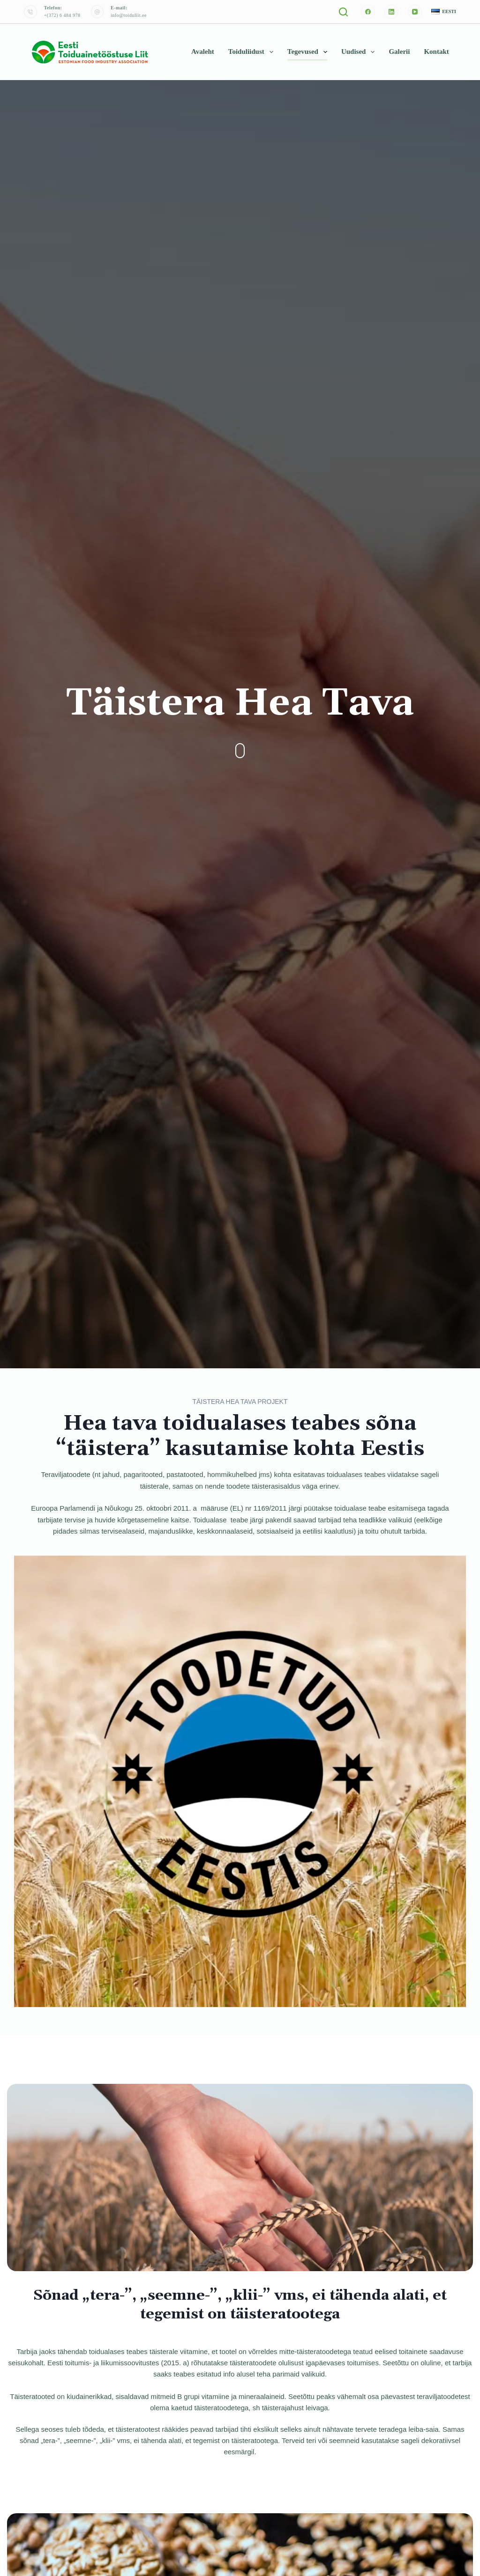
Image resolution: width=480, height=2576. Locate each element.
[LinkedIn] (391, 12)
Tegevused (309, 52)
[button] (443, 12)
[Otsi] (343, 11)
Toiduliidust (252, 52)
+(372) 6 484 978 (62, 15)
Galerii (399, 51)
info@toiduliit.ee (129, 15)
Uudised (360, 52)
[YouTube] (415, 12)
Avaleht (202, 51)
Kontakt (436, 51)
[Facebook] (368, 12)
